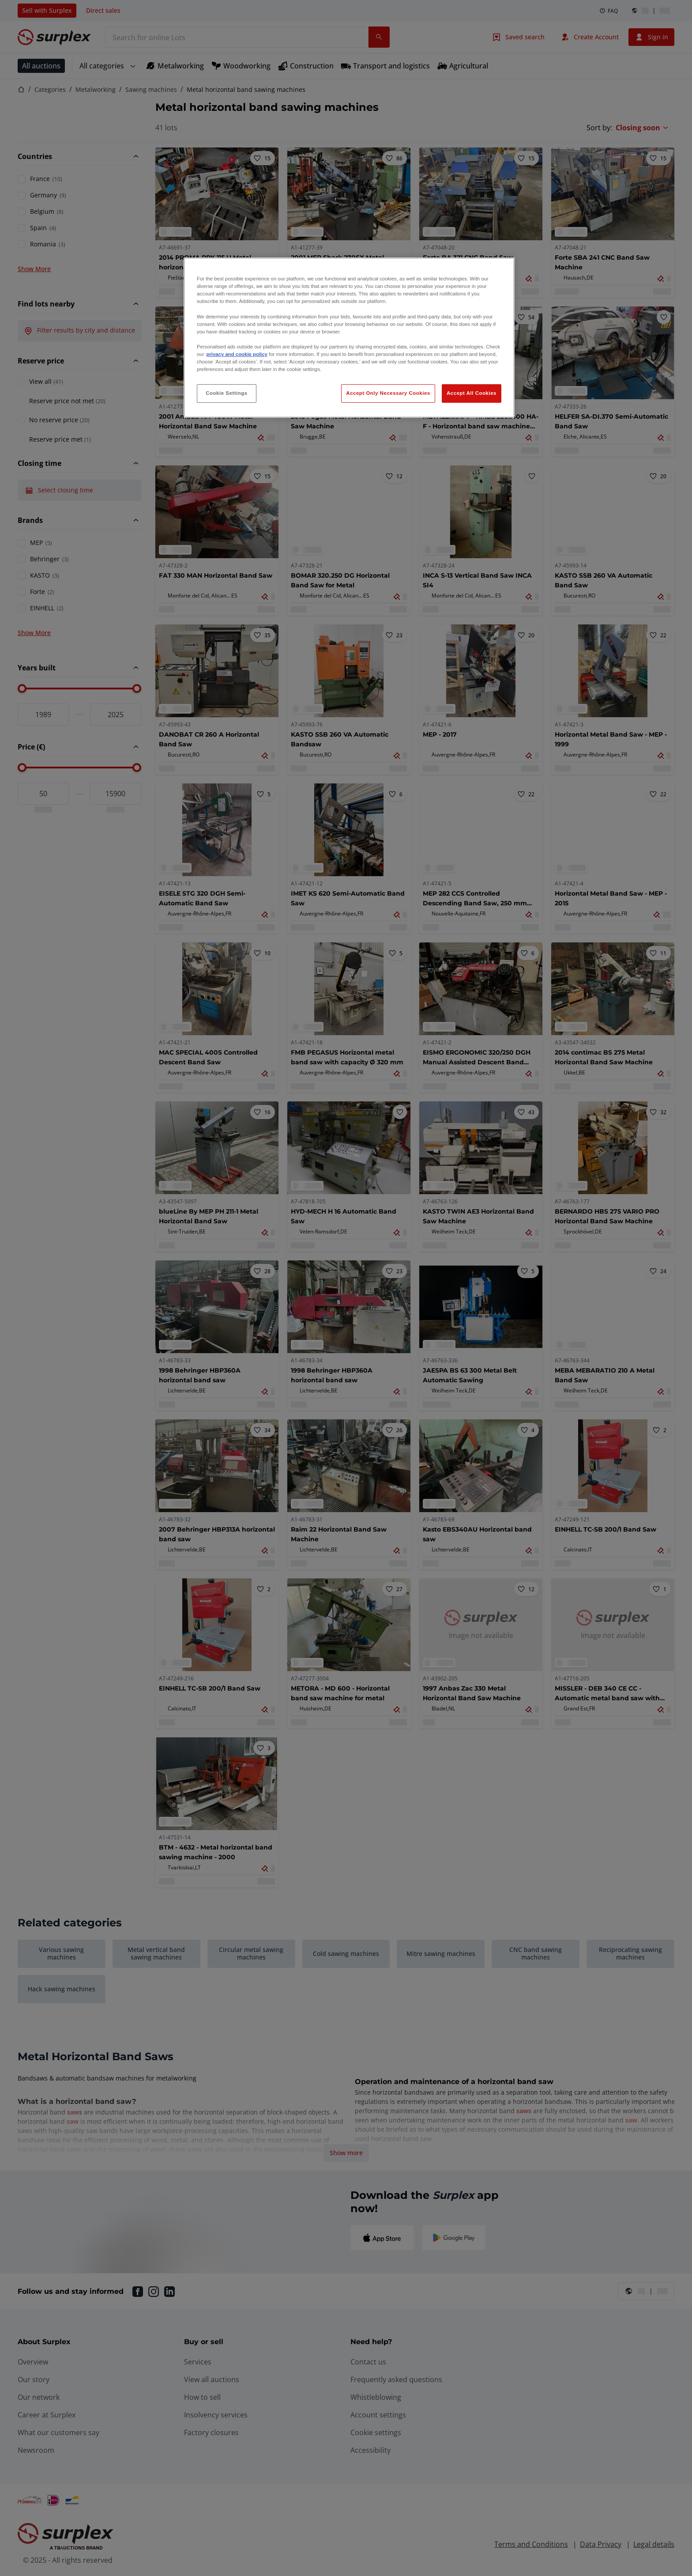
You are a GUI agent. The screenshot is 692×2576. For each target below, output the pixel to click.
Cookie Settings (227, 393)
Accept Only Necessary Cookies (388, 393)
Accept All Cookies (471, 393)
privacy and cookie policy (236, 354)
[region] (349, 337)
